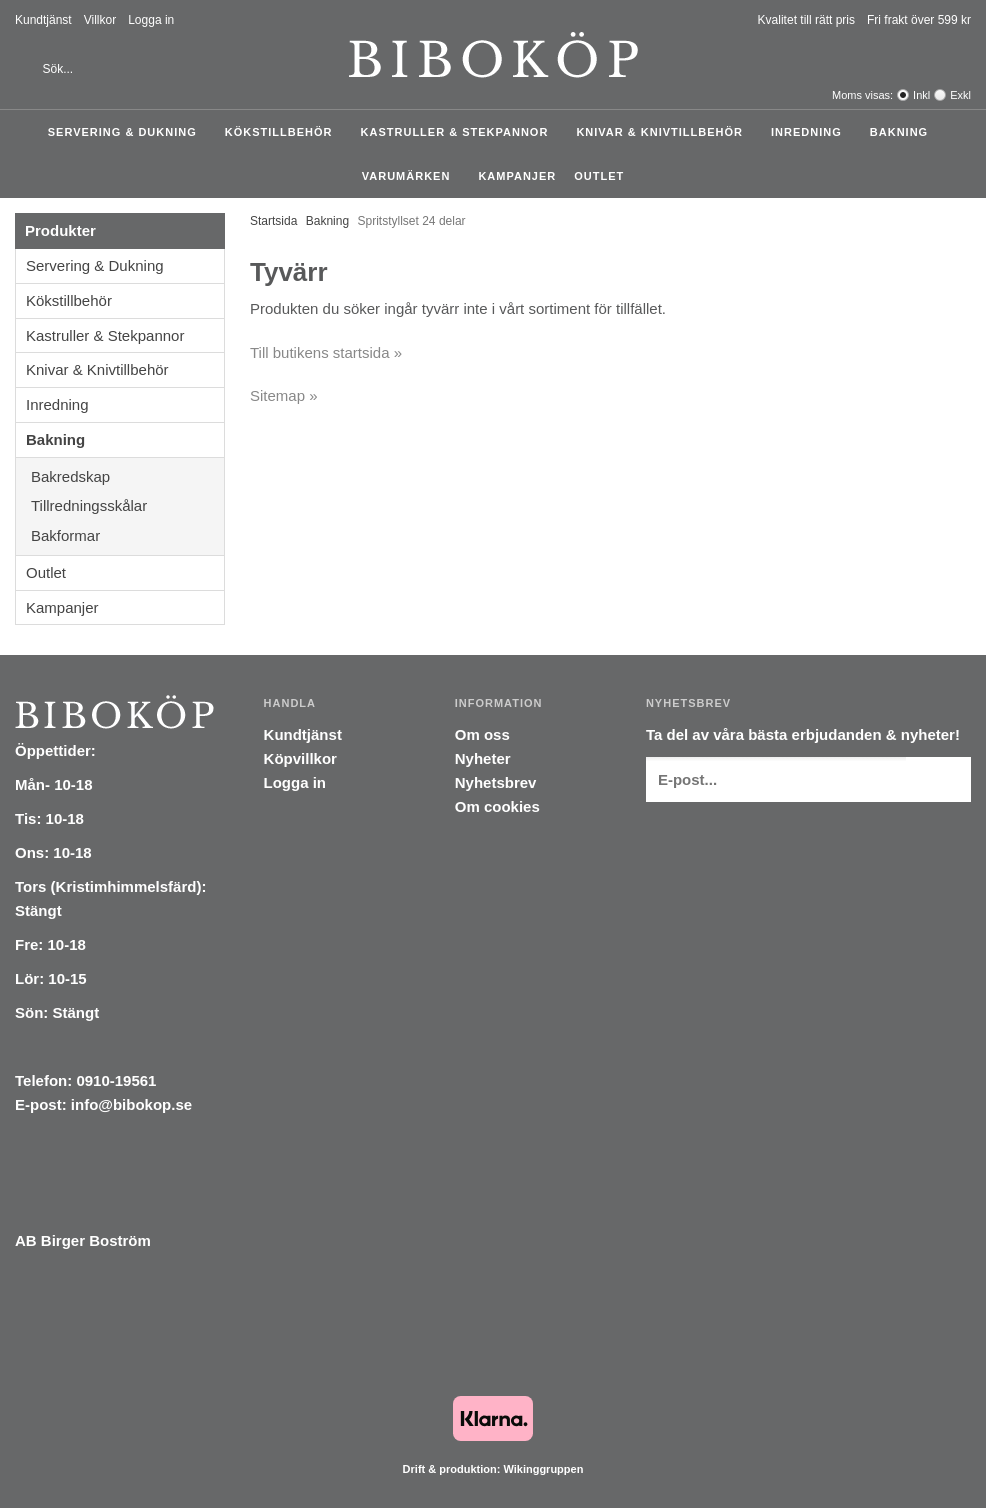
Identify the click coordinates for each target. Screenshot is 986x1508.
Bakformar (127, 535)
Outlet (599, 176)
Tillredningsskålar (127, 505)
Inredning (811, 132)
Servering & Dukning (127, 132)
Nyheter (483, 758)
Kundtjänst (43, 20)
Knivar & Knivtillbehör (664, 132)
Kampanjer (517, 176)
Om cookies (497, 806)
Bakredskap (127, 476)
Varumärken (411, 176)
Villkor (100, 20)
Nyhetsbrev (496, 782)
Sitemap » (284, 395)
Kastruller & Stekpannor (460, 132)
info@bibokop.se (131, 1104)
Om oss (482, 734)
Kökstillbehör (284, 132)
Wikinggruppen (543, 1469)
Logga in (151, 20)
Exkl (960, 95)
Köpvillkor (300, 758)
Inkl (921, 95)
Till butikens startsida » (326, 352)
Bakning (904, 132)
